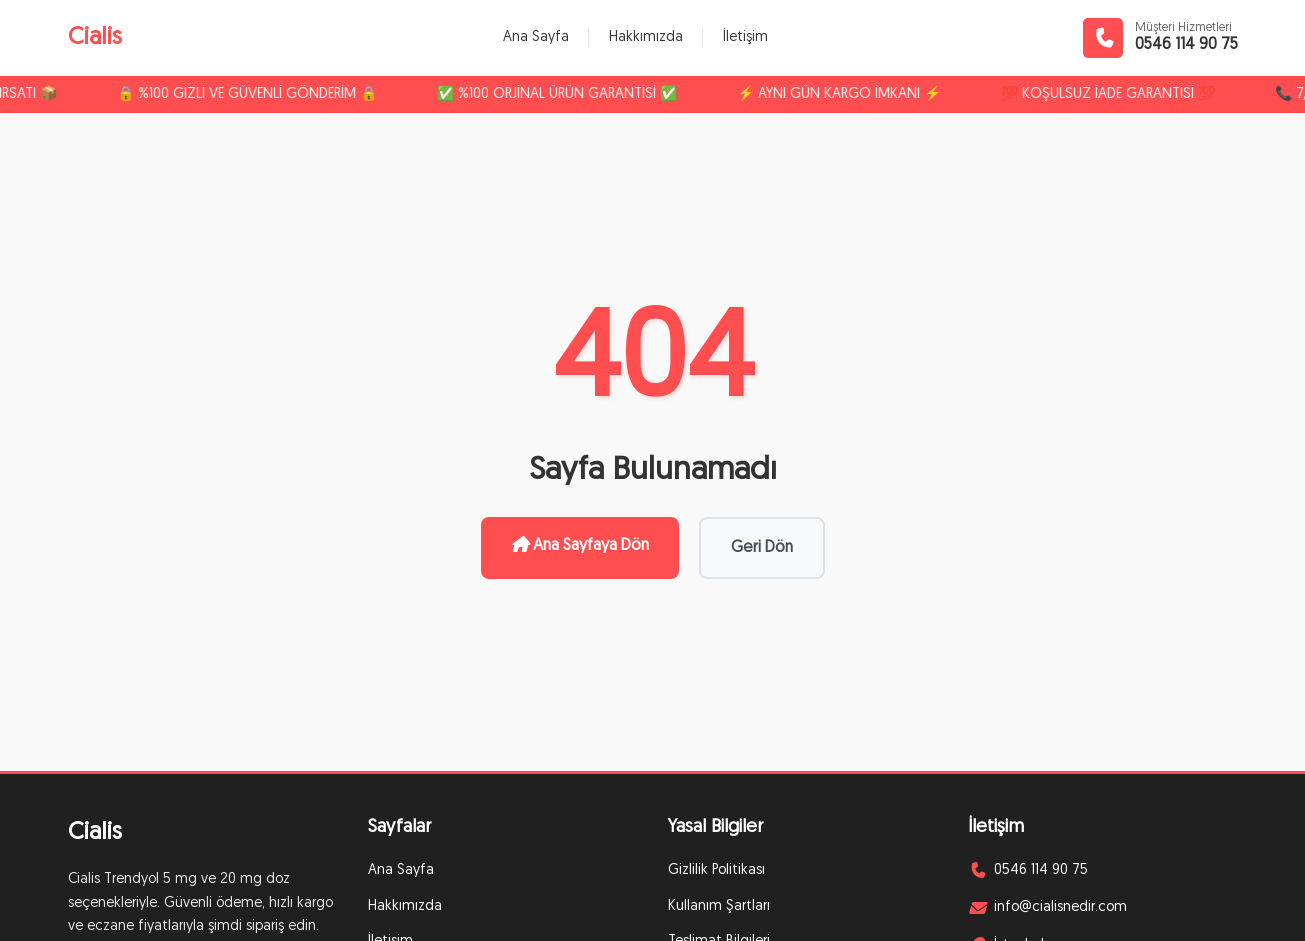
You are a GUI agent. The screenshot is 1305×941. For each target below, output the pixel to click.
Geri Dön (762, 548)
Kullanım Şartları (719, 906)
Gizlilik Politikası (716, 870)
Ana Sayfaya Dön (580, 545)
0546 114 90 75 (1186, 45)
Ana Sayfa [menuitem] (536, 37)
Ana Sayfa (401, 870)
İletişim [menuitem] (745, 37)
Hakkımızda (405, 906)
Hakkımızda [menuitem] (646, 37)
